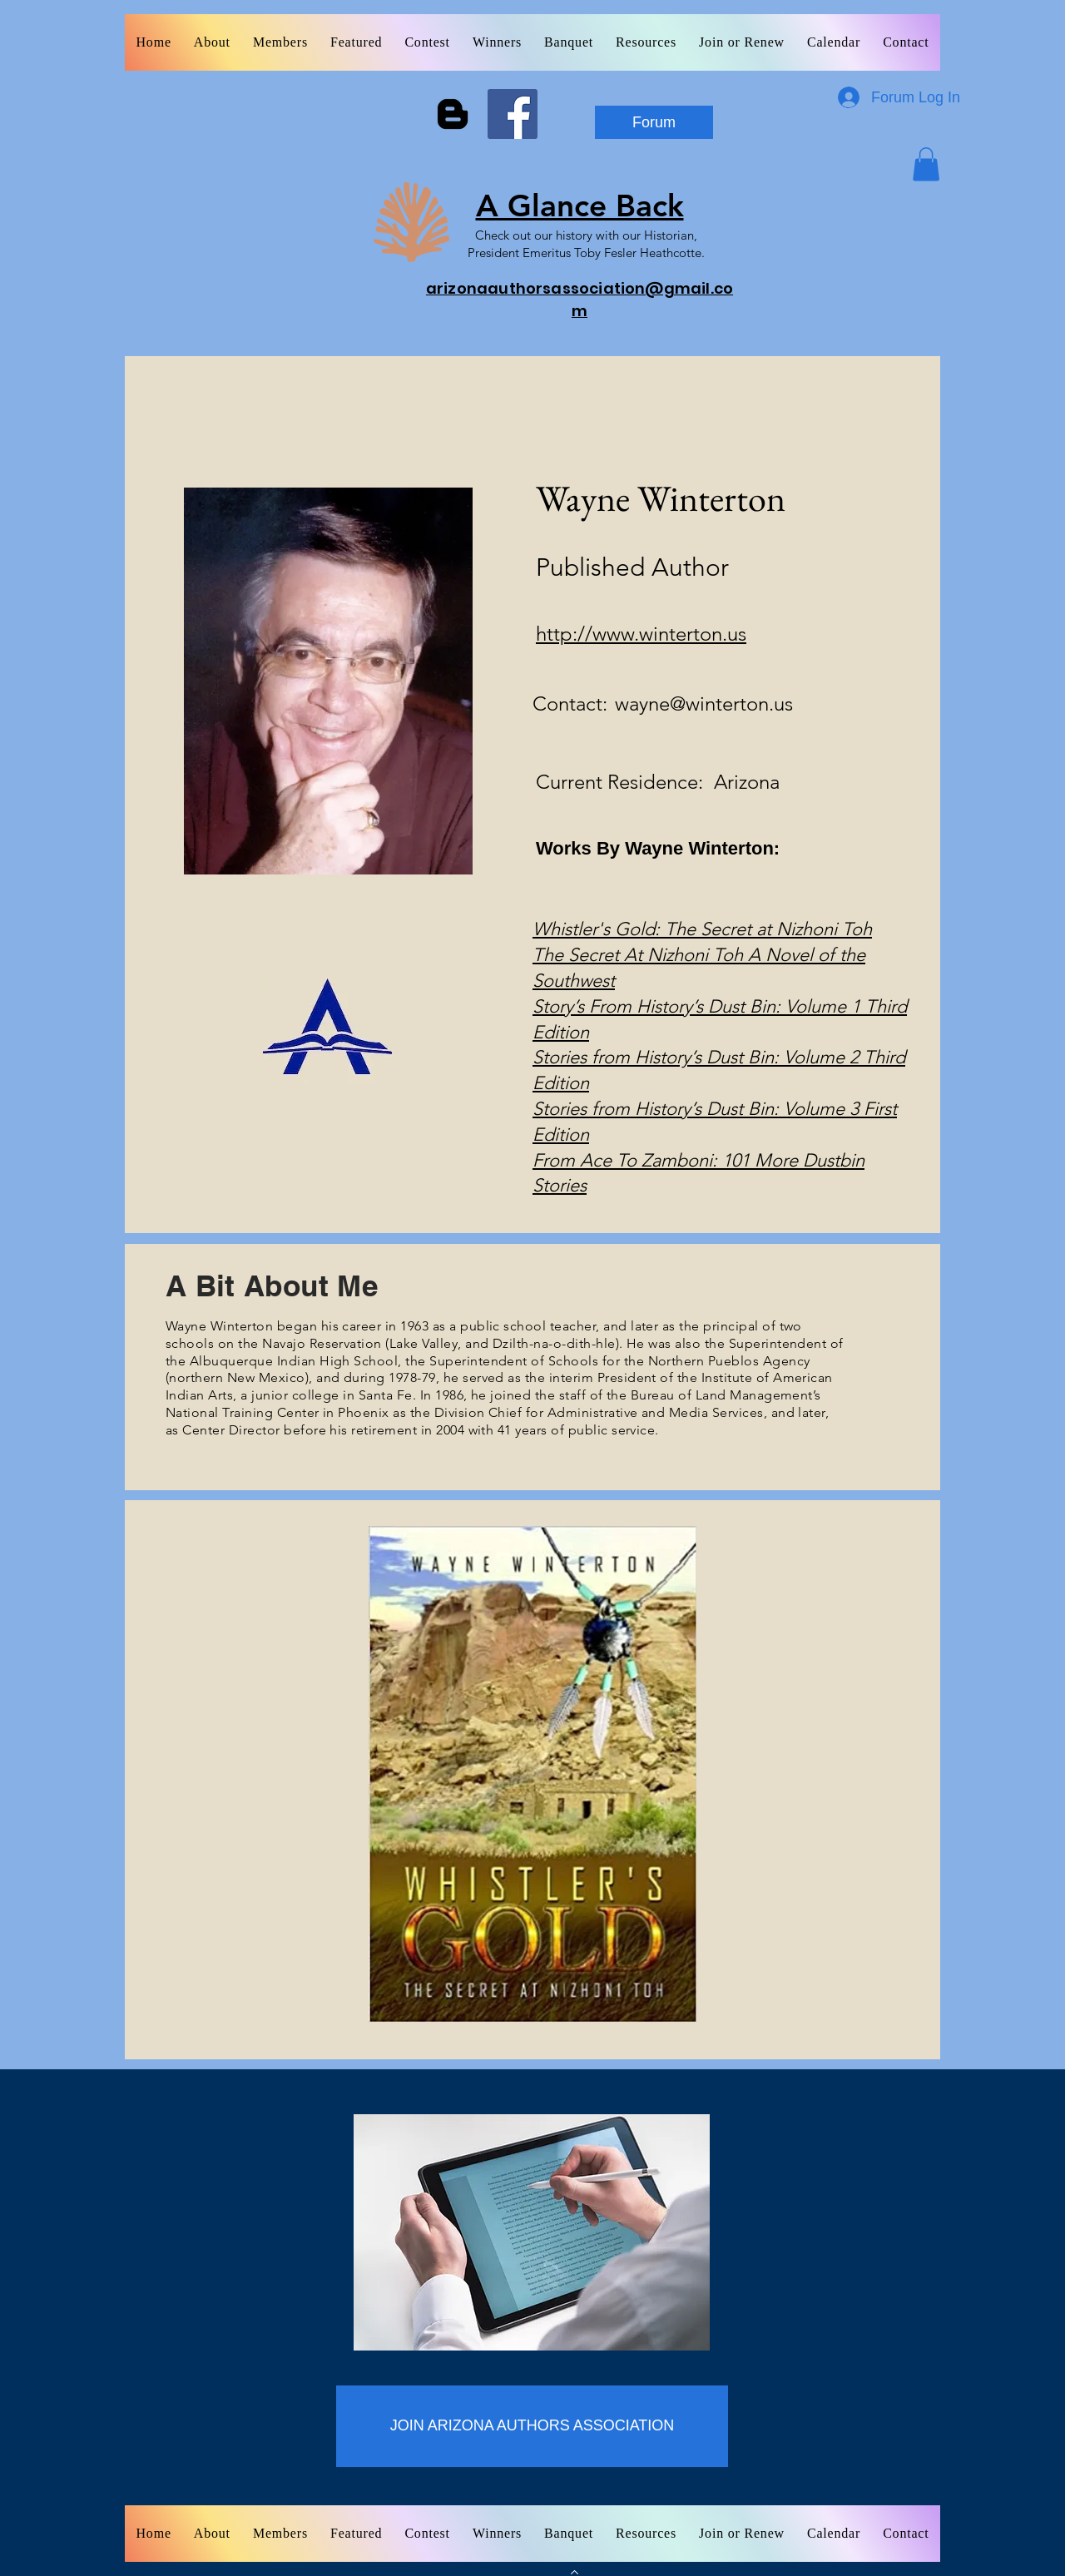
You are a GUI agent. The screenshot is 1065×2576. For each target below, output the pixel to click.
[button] (926, 164)
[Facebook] (512, 114)
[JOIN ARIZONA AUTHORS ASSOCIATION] (532, 2426)
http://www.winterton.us (641, 634)
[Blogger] (453, 114)
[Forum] (654, 122)
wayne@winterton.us (704, 703)
